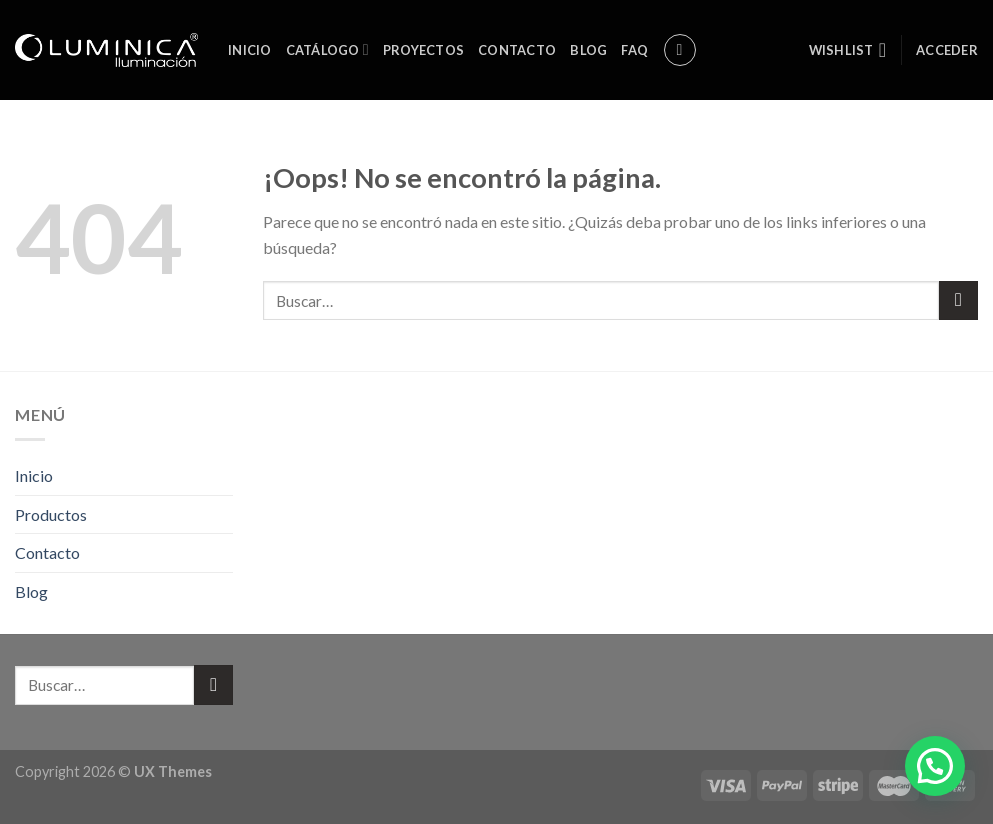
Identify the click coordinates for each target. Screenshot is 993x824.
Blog (588, 50)
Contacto (517, 50)
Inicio (250, 50)
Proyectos (423, 50)
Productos (51, 514)
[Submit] (958, 300)
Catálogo (327, 49)
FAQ (634, 50)
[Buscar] (680, 50)
